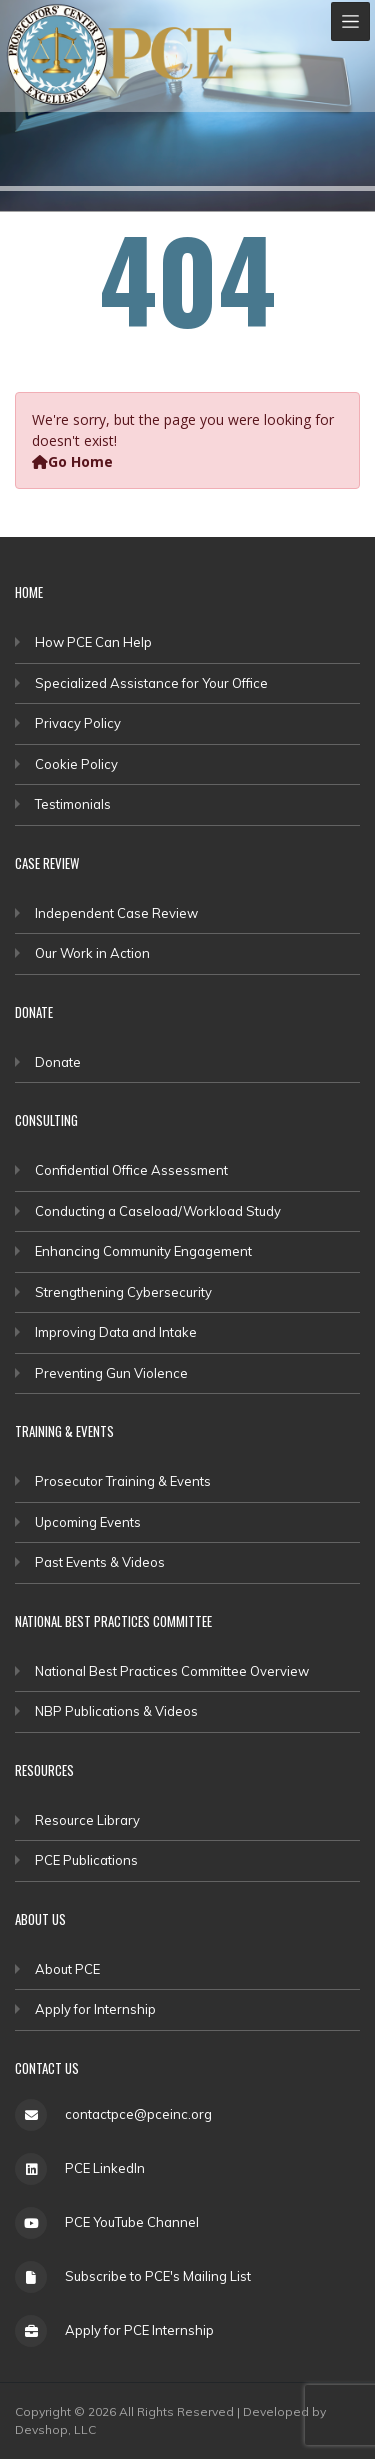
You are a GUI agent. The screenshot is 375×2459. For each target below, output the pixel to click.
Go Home (72, 461)
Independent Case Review (116, 913)
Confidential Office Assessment (131, 1170)
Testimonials (73, 804)
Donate (58, 1062)
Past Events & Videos (100, 1562)
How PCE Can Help (93, 642)
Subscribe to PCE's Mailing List (158, 2276)
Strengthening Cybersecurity (123, 1292)
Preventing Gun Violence (111, 1373)
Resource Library (87, 1820)
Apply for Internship (95, 2009)
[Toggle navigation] (350, 21)
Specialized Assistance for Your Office (151, 683)
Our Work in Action (92, 953)
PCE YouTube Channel (132, 2222)
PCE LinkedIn (105, 2168)
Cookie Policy (76, 764)
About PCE (67, 1969)
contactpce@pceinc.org (138, 2114)
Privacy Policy (78, 723)
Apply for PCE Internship (139, 2330)
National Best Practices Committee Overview (172, 1671)
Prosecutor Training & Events (123, 1481)
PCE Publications (86, 1860)
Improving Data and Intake (116, 1332)
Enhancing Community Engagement (143, 1251)
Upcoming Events (88, 1522)
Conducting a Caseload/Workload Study (158, 1211)
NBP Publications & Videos (116, 1711)
